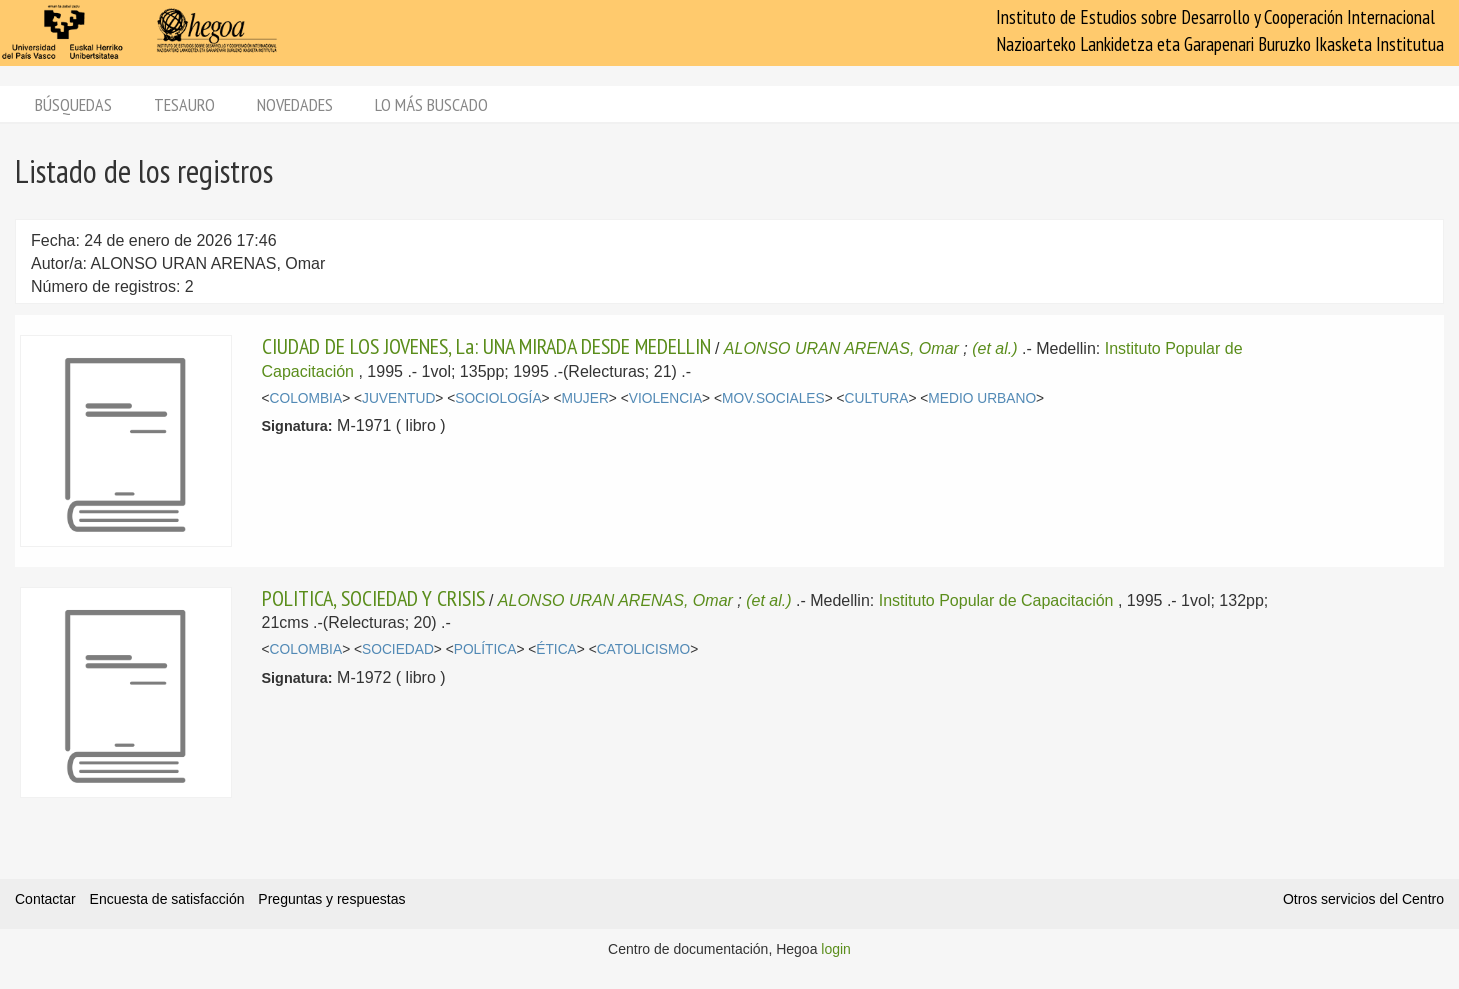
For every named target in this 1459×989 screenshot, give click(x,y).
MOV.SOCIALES (773, 398)
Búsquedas (73, 104)
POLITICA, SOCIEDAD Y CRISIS (373, 598)
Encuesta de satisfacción (167, 899)
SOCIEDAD (398, 649)
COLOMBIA (306, 398)
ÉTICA (556, 649)
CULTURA (877, 398)
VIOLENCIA (665, 398)
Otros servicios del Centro (1363, 899)
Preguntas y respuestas (331, 899)
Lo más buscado (431, 104)
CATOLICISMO (643, 649)
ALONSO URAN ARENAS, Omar (841, 348)
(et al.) (994, 348)
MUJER (584, 398)
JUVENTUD (398, 398)
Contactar (45, 899)
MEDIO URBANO (982, 398)
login (836, 949)
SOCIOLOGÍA (498, 398)
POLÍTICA (485, 649)
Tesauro (184, 104)
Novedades (295, 104)
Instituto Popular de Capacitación (996, 600)
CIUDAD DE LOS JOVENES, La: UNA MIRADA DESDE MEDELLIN (486, 346)
